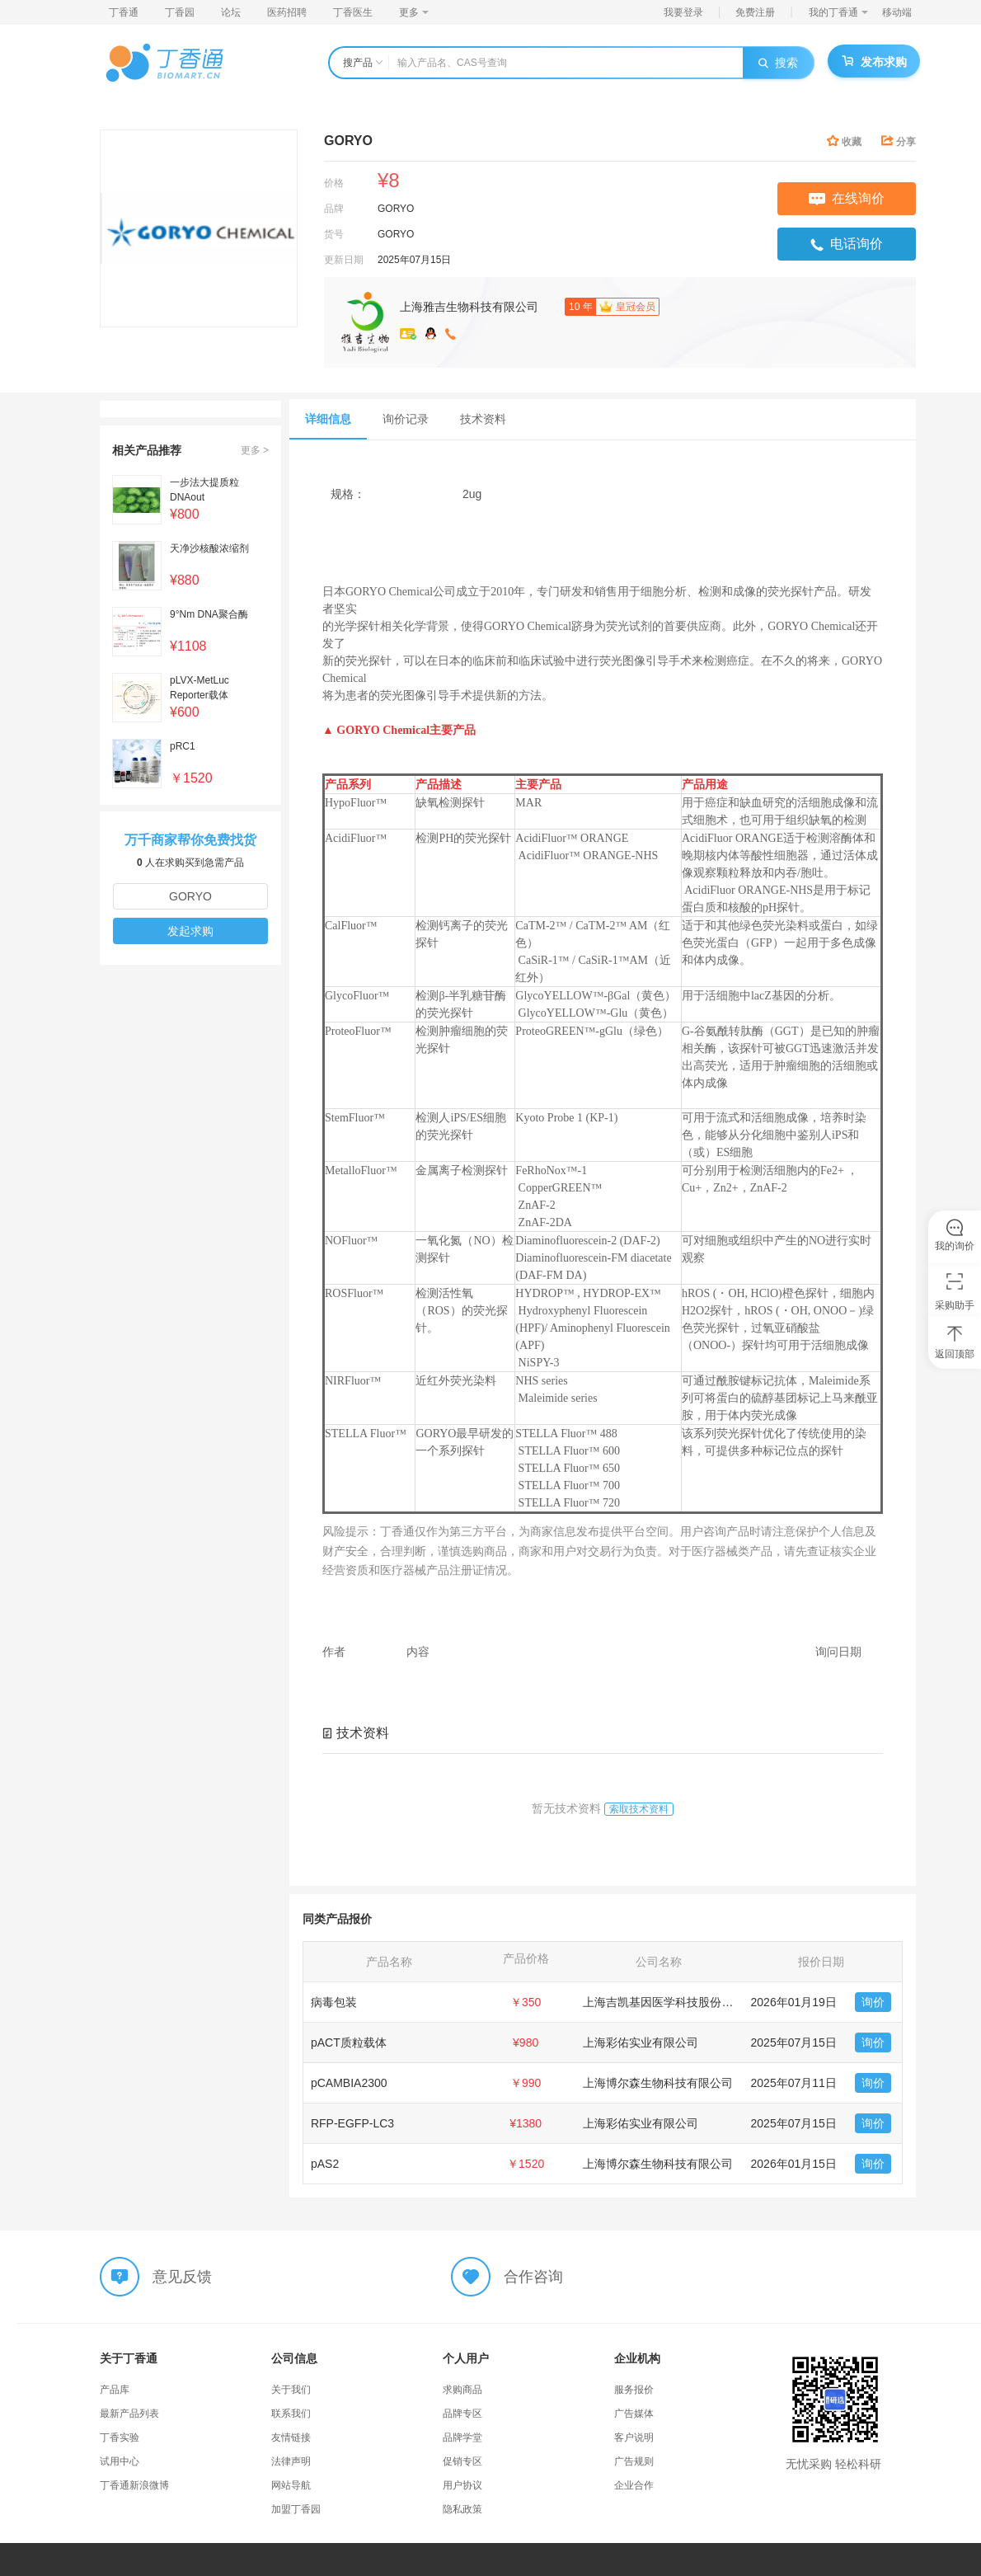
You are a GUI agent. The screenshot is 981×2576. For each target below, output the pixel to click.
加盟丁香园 (296, 2509)
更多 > (255, 450)
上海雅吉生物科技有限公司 (469, 306)
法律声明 (291, 2461)
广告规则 (634, 2461)
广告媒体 (634, 2413)
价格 (334, 183)
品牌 (334, 208)
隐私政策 (462, 2509)
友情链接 (291, 2437)
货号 (334, 234)
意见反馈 (182, 2276)
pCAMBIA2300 (349, 2082)
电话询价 (846, 244)
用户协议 (462, 2485)
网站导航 (291, 2485)
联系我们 (291, 2413)
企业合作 (634, 2485)
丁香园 (180, 12)
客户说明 (634, 2437)
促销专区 (462, 2461)
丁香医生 (353, 12)
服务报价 (634, 2389)
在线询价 (847, 198)
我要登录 (683, 12)
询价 (873, 2002)
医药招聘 (287, 12)
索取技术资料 (639, 1809)
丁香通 (123, 12)
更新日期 (344, 260)
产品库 (114, 2389)
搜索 (778, 62)
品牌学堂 (462, 2437)
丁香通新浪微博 (134, 2485)
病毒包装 (334, 2002)
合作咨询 (533, 2276)
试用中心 (119, 2461)
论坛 (231, 12)
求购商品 (462, 2389)
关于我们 (291, 2389)
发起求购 (190, 931)
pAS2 (325, 2163)
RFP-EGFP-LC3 (352, 2123)
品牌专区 (462, 2413)
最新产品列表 (129, 2413)
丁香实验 (119, 2437)
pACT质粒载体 (349, 2042)
